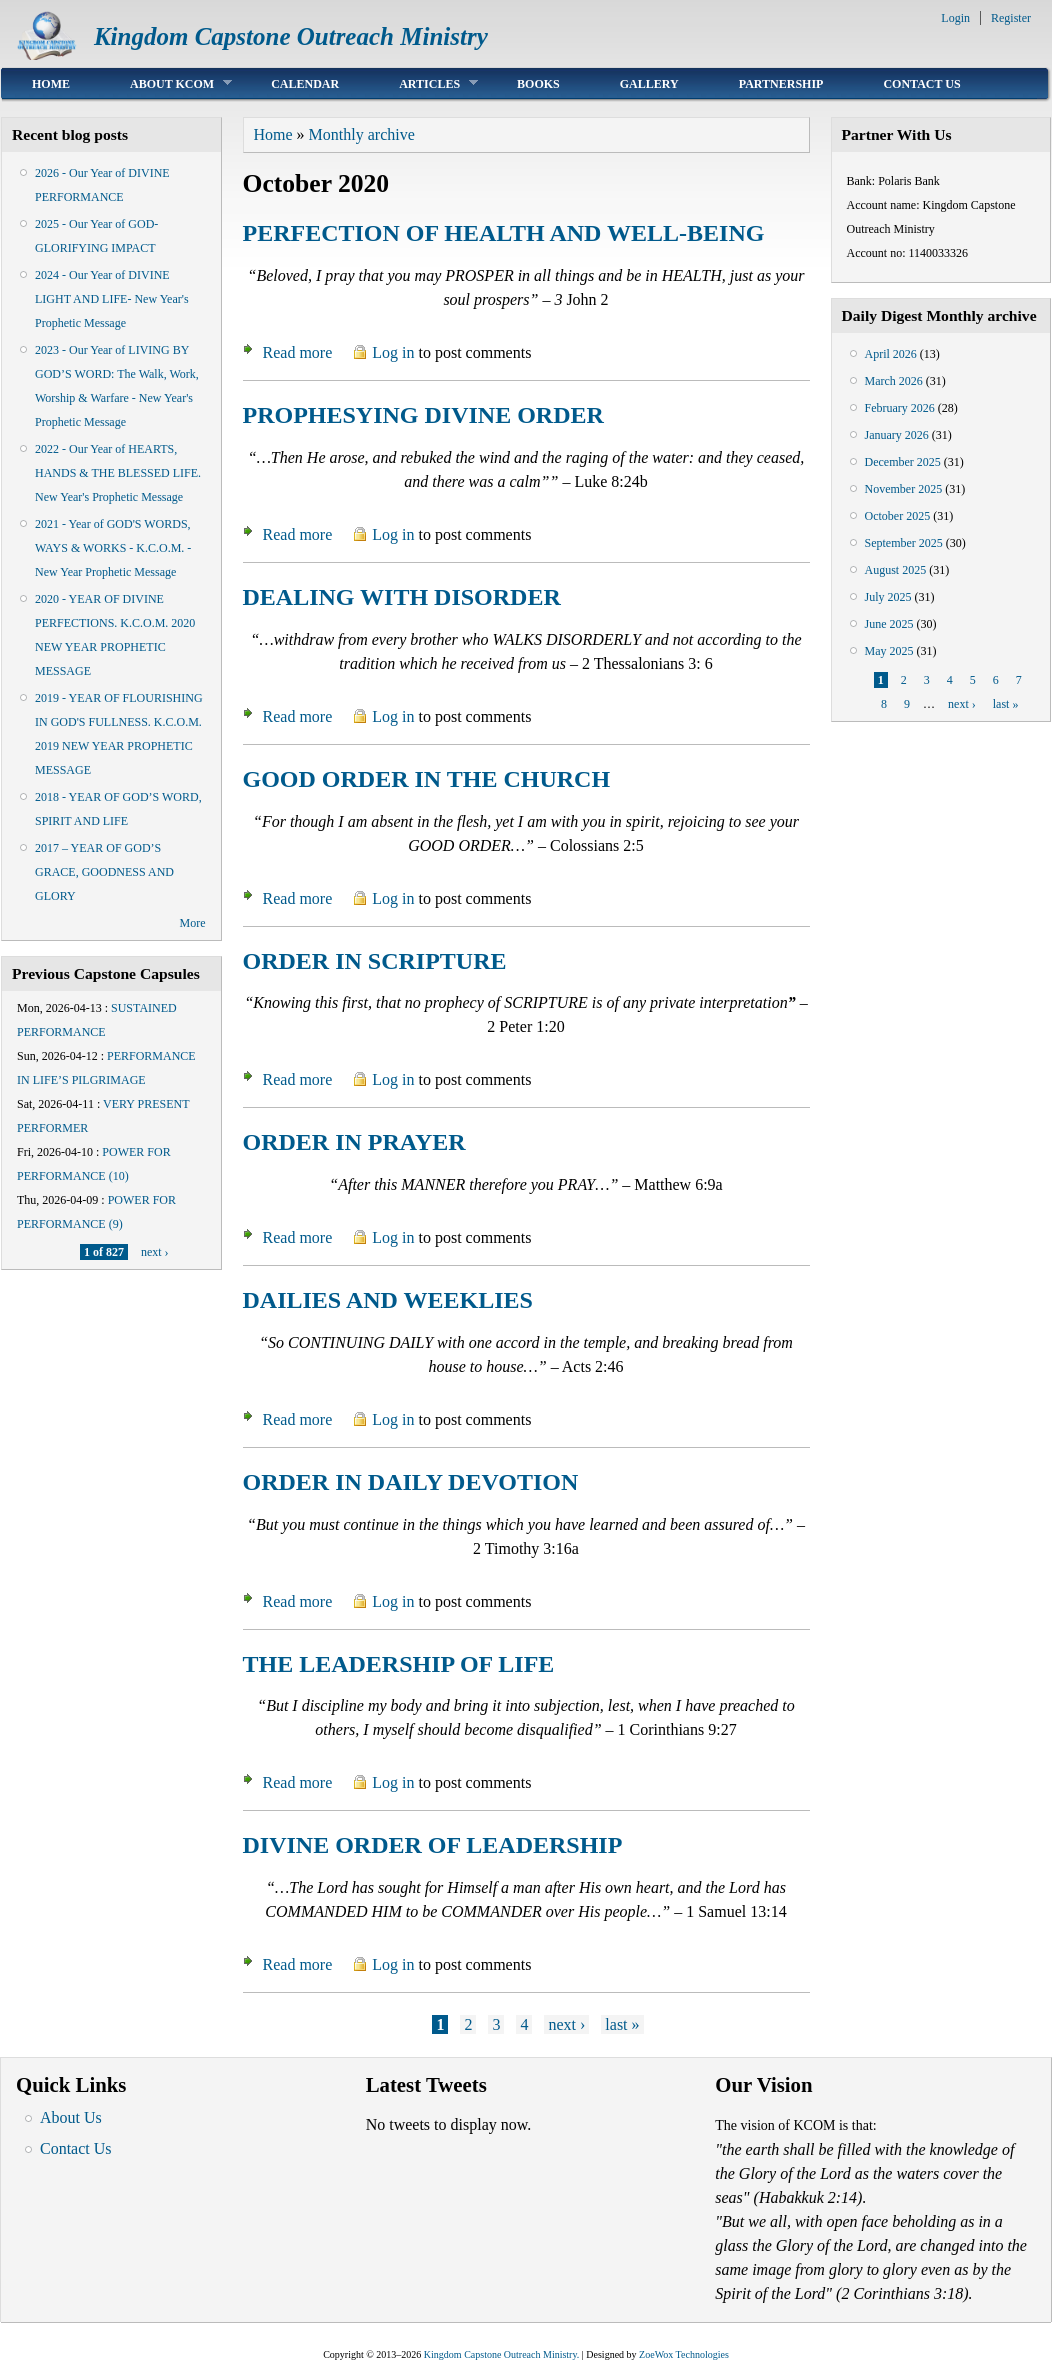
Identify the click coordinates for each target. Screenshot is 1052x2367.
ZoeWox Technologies (684, 2354)
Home (51, 84)
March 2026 (894, 381)
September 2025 (904, 543)
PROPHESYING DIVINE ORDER (423, 415)
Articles (423, 83)
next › (155, 1252)
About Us (71, 2117)
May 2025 (889, 651)
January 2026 (897, 435)
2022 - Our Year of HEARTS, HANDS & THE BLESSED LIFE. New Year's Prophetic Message (118, 473)
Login (955, 18)
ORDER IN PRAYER (354, 1142)
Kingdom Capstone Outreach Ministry (291, 36)
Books (538, 84)
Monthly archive (362, 134)
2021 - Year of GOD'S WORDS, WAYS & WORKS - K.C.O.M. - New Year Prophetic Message (113, 548)
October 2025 (898, 516)
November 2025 (904, 489)
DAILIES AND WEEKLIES (388, 1300)
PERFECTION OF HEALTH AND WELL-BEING (504, 233)
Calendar (305, 84)
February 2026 (900, 408)
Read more (298, 352)
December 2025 (903, 462)
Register (1011, 18)
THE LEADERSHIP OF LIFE (399, 1664)
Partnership (781, 84)
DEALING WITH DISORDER (402, 597)
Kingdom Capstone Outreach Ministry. (501, 2354)
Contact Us (921, 84)
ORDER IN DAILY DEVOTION (411, 1482)
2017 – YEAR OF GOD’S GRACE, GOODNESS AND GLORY (104, 872)
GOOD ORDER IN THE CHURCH (427, 779)
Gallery (649, 84)
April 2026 (891, 354)
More (193, 923)
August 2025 (896, 570)
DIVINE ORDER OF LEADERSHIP (433, 1845)
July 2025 (888, 597)
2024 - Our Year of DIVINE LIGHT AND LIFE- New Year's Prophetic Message (112, 299)
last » (622, 2024)
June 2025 (889, 624)
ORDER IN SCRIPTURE (375, 961)
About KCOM (166, 83)
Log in (393, 352)
